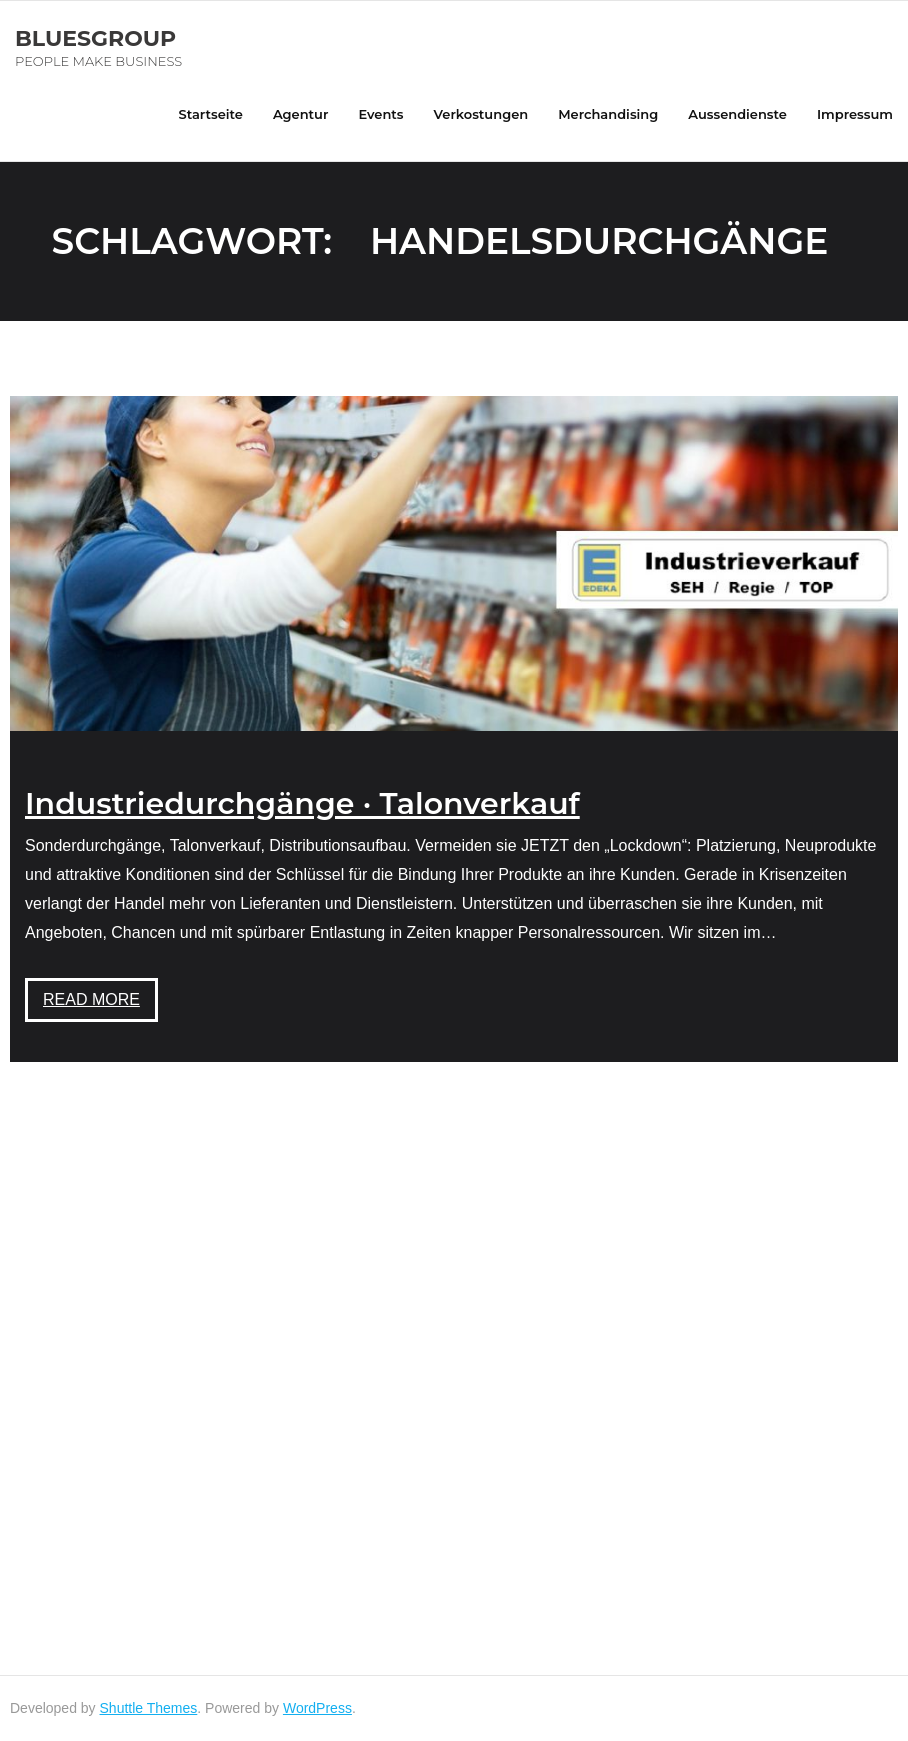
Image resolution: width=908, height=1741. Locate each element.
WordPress (317, 1708)
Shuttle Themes (149, 1708)
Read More (91, 999)
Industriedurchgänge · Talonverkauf (302, 803)
